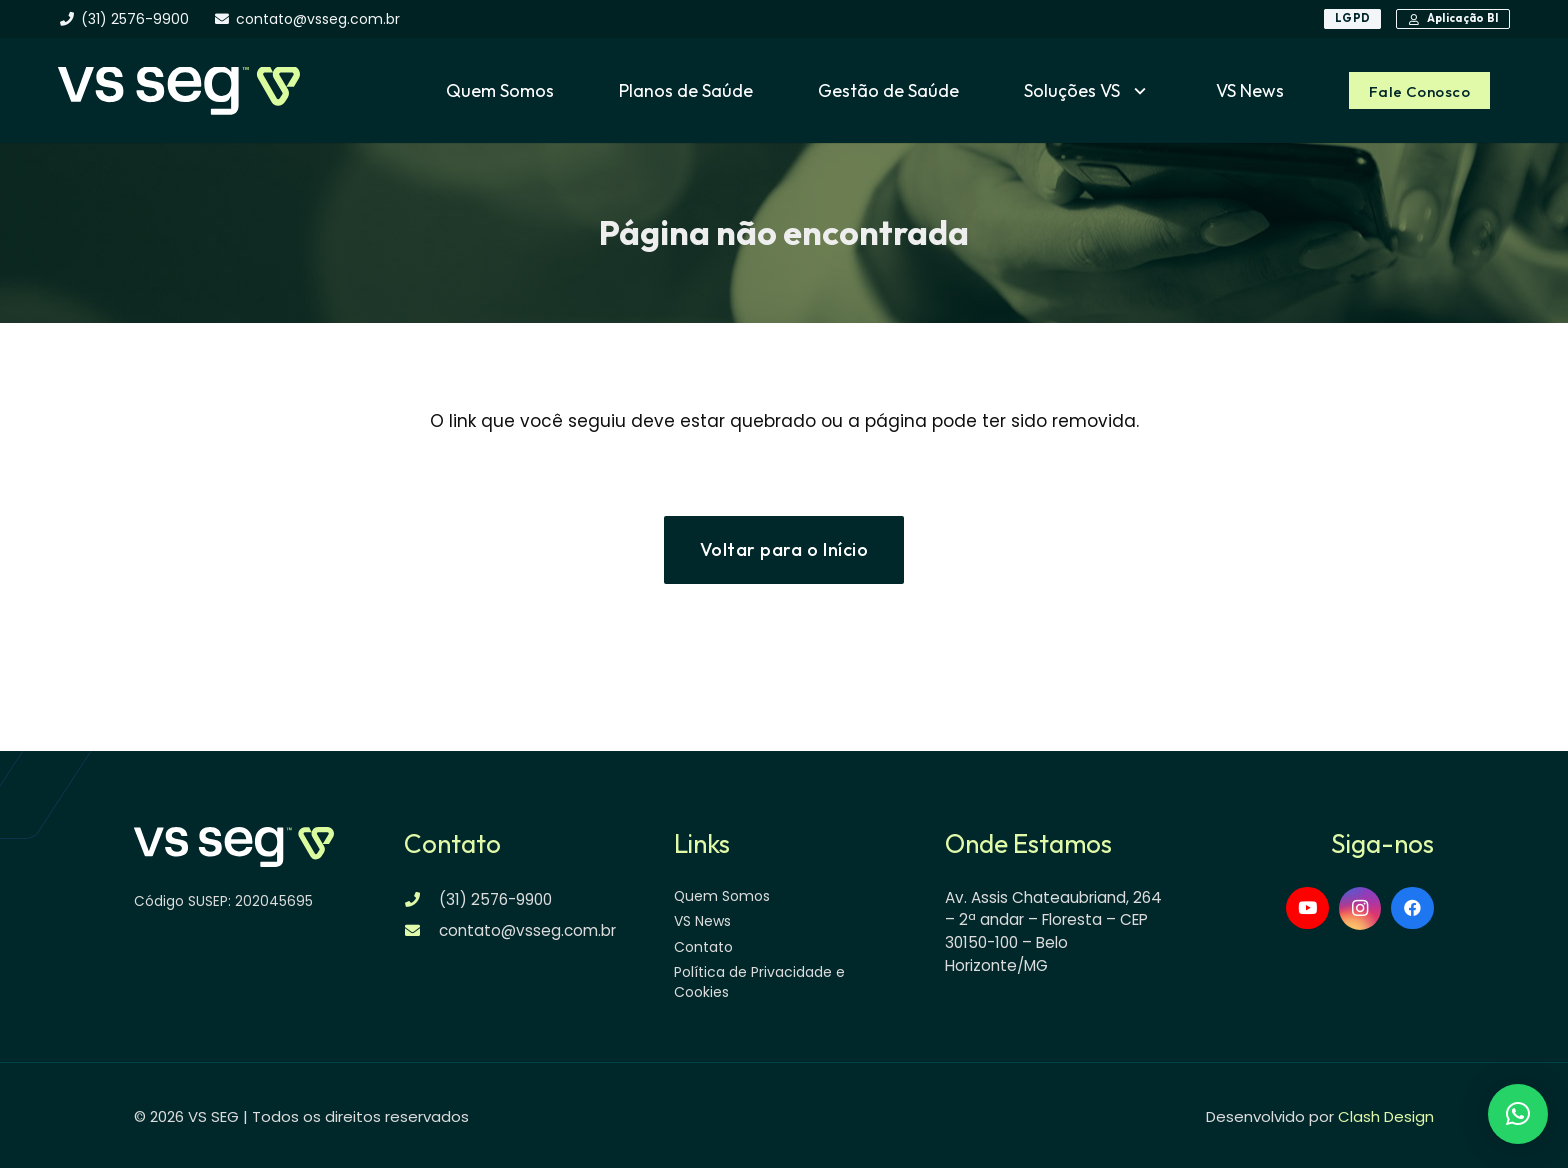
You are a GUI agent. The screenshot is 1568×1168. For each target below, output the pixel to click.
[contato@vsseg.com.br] (421, 930)
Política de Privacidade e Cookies (759, 982)
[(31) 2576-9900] (421, 899)
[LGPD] (1352, 19)
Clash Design (1386, 1116)
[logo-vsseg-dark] (178, 91)
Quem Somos (722, 896)
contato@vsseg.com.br (527, 930)
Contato (703, 947)
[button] (1135, 91)
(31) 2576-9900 (495, 899)
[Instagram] (1360, 909)
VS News (702, 921)
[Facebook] (1412, 908)
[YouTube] (1307, 908)
